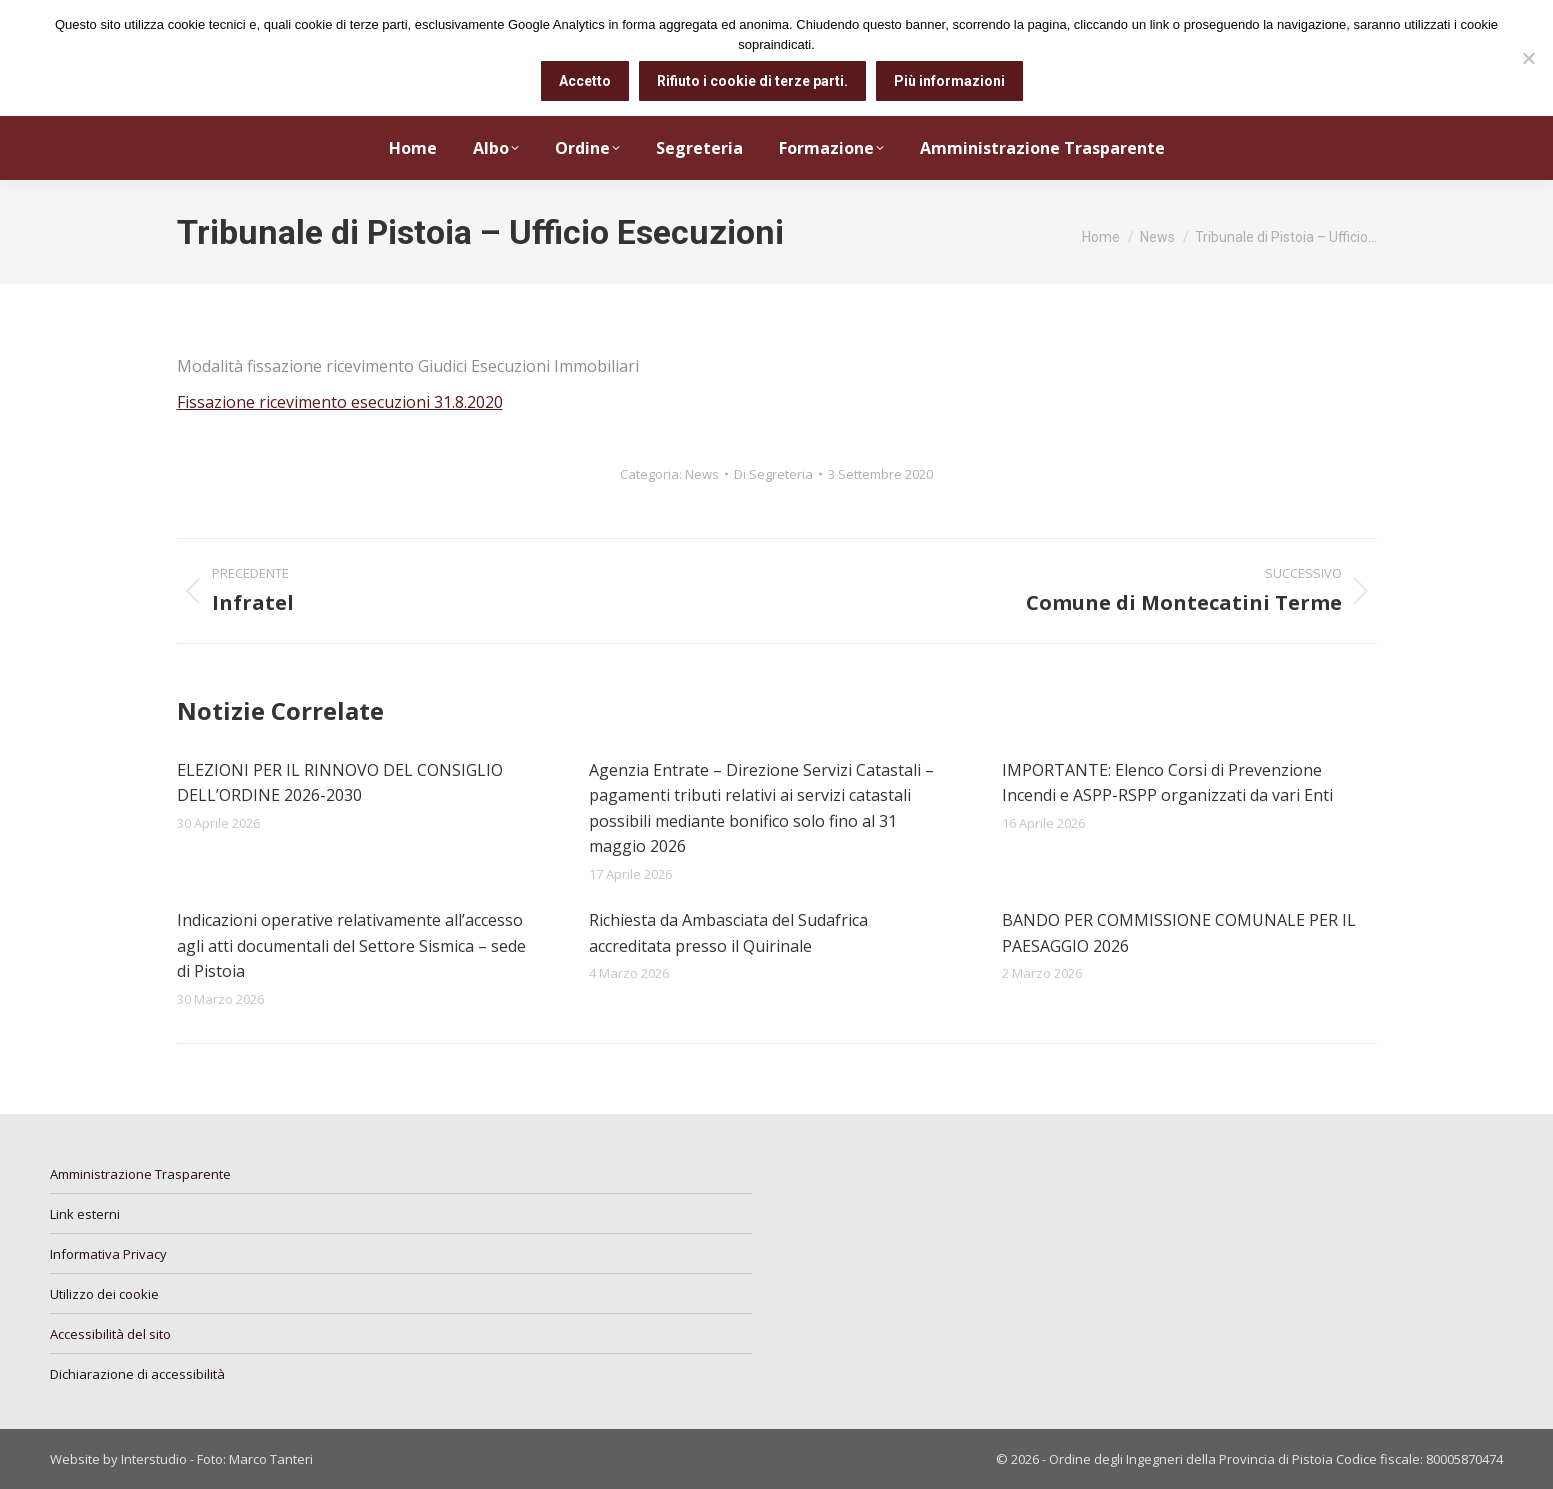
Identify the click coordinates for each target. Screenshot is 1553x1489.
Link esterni (85, 1214)
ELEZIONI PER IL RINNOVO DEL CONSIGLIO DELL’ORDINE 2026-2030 (340, 783)
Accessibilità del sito (110, 1334)
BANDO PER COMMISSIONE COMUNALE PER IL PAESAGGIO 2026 (1179, 933)
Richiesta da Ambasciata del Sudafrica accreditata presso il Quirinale (728, 933)
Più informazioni (949, 81)
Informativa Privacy (108, 1254)
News (702, 474)
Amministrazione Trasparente (140, 1174)
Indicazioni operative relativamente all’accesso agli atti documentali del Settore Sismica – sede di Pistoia (351, 945)
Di (773, 474)
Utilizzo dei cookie (104, 1294)
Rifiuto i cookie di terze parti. (752, 81)
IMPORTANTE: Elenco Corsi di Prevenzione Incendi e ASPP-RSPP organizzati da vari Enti (1167, 783)
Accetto (585, 81)
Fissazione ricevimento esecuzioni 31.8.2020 (340, 402)
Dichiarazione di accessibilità (137, 1374)
